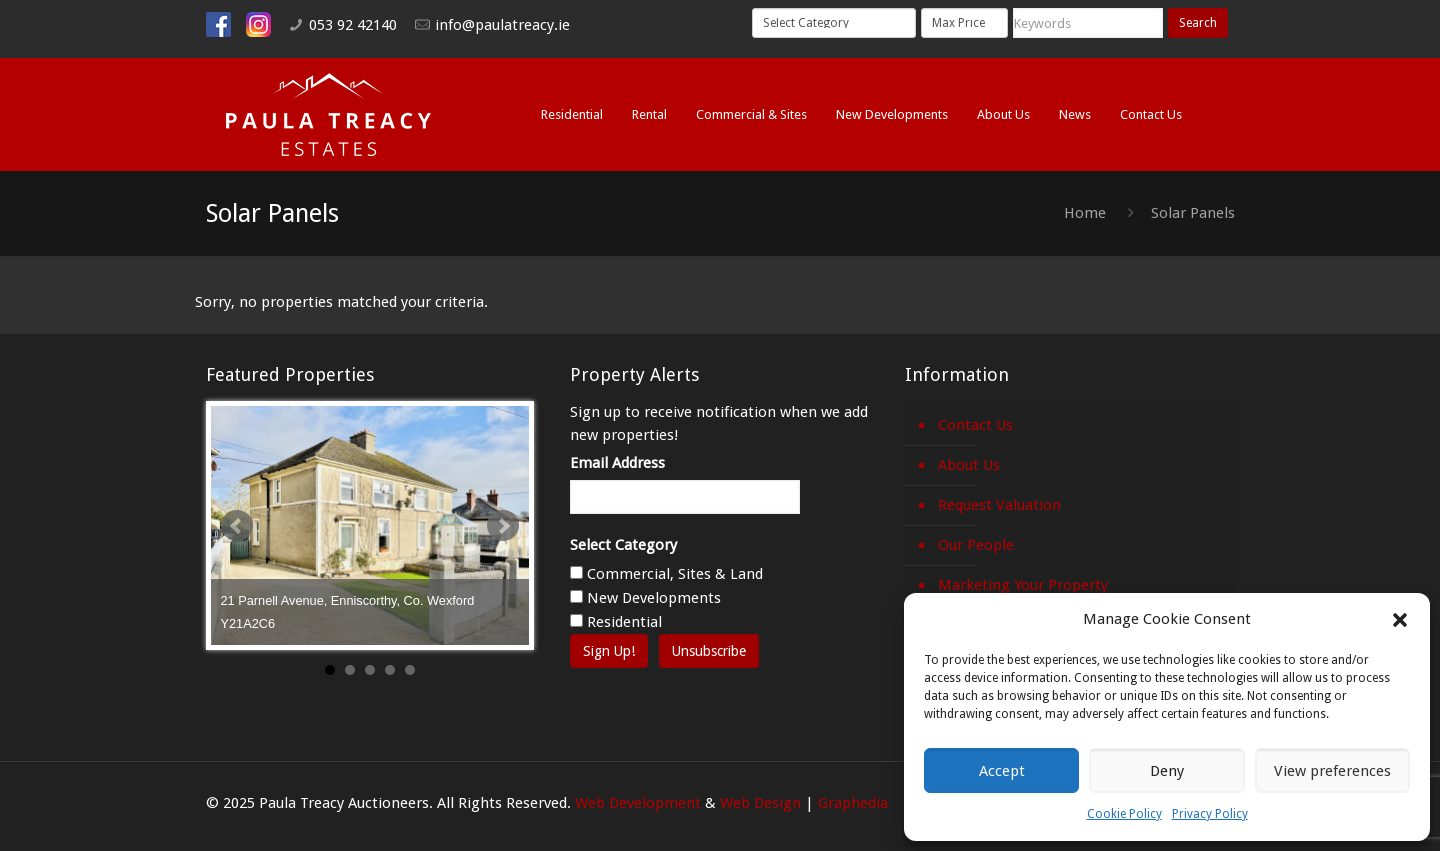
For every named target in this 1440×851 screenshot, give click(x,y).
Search (1198, 23)
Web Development (638, 803)
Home (1085, 213)
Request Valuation (999, 505)
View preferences (1332, 771)
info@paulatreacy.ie (502, 25)
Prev (237, 526)
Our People (976, 545)
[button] (1400, 620)
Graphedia (853, 803)
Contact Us (975, 425)
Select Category (623, 545)
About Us (969, 465)
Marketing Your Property (1023, 585)
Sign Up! (609, 651)
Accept (1002, 771)
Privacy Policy (1210, 814)
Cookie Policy (1124, 814)
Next (503, 526)
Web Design (760, 803)
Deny (1167, 771)
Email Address (617, 463)
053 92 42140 (353, 25)
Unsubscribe (709, 651)
